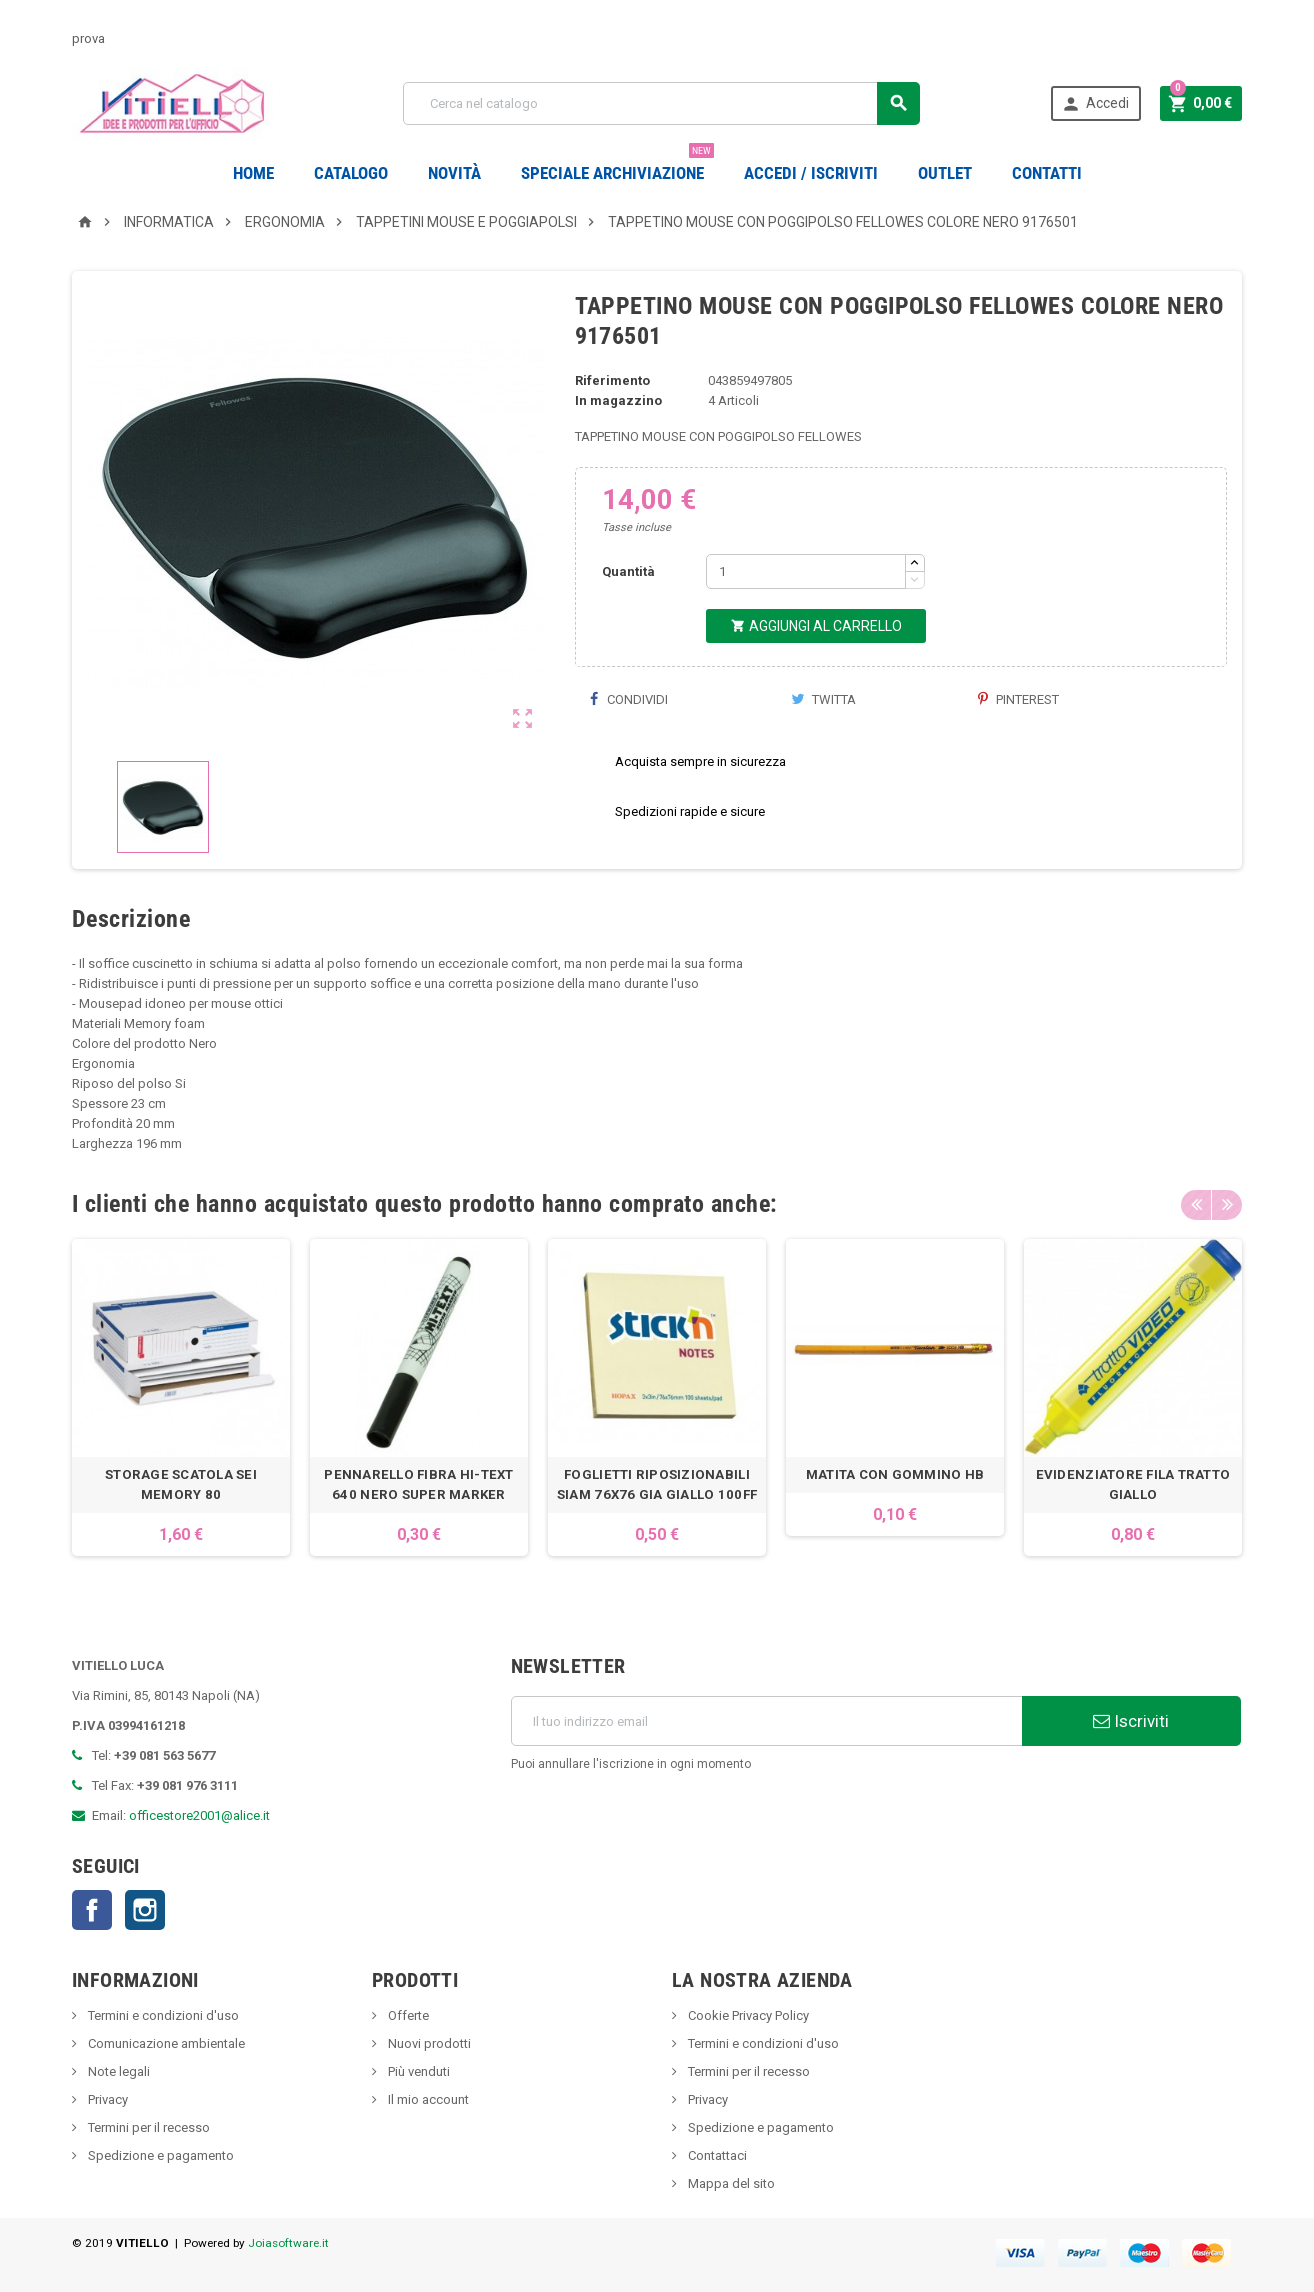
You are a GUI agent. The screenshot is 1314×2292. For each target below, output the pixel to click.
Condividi (629, 699)
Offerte (407, 2015)
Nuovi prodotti (428, 2043)
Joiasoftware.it (288, 2243)
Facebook (92, 1910)
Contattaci (716, 2155)
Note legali (117, 2071)
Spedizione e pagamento (159, 2155)
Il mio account (427, 2099)
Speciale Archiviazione (617, 165)
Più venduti (417, 2071)
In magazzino (618, 400)
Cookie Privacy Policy (747, 2015)
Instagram (145, 1910)
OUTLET (945, 173)
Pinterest (1018, 699)
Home (253, 173)
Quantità (628, 571)
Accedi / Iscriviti (811, 173)
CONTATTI (1047, 173)
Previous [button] (1196, 1204)
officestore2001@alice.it (199, 1815)
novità (454, 173)
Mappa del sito (730, 2183)
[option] (181, 1397)
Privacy (106, 2099)
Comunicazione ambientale (165, 2043)
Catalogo (351, 173)
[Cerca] (661, 103)
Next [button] (1227, 1204)
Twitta (823, 699)
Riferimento (612, 380)
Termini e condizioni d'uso (162, 2015)
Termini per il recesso (147, 2127)
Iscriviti (1131, 1721)
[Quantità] (806, 571)
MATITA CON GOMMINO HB (895, 1474)
